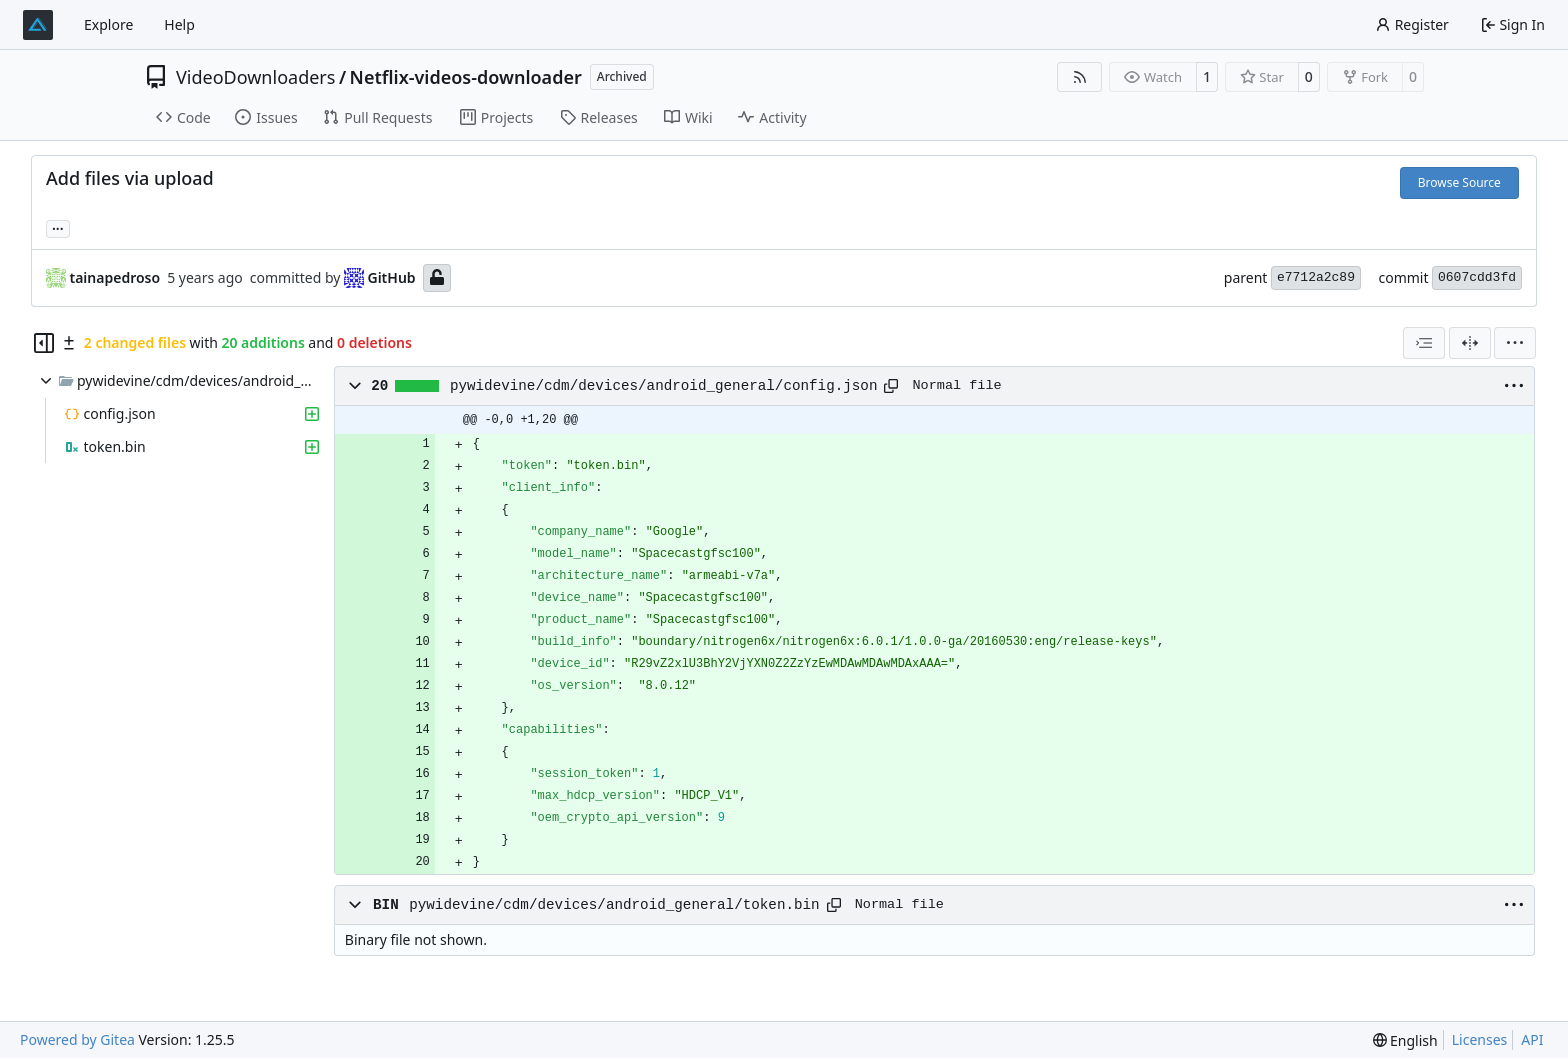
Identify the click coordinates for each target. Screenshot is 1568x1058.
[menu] (1515, 343)
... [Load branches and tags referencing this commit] (58, 227)
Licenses (1480, 1039)
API (1532, 1039)
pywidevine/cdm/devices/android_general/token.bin (614, 905)
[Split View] (1470, 343)
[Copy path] (891, 386)
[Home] (38, 25)
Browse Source (1459, 182)
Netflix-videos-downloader (466, 77)
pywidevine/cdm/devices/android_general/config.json (664, 386)
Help (179, 24)
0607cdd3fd (1477, 277)
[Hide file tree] (44, 343)
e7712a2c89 (1316, 277)
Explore (108, 24)
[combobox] (1424, 343)
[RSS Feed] (1080, 77)
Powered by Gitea (77, 1039)
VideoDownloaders (255, 77)
